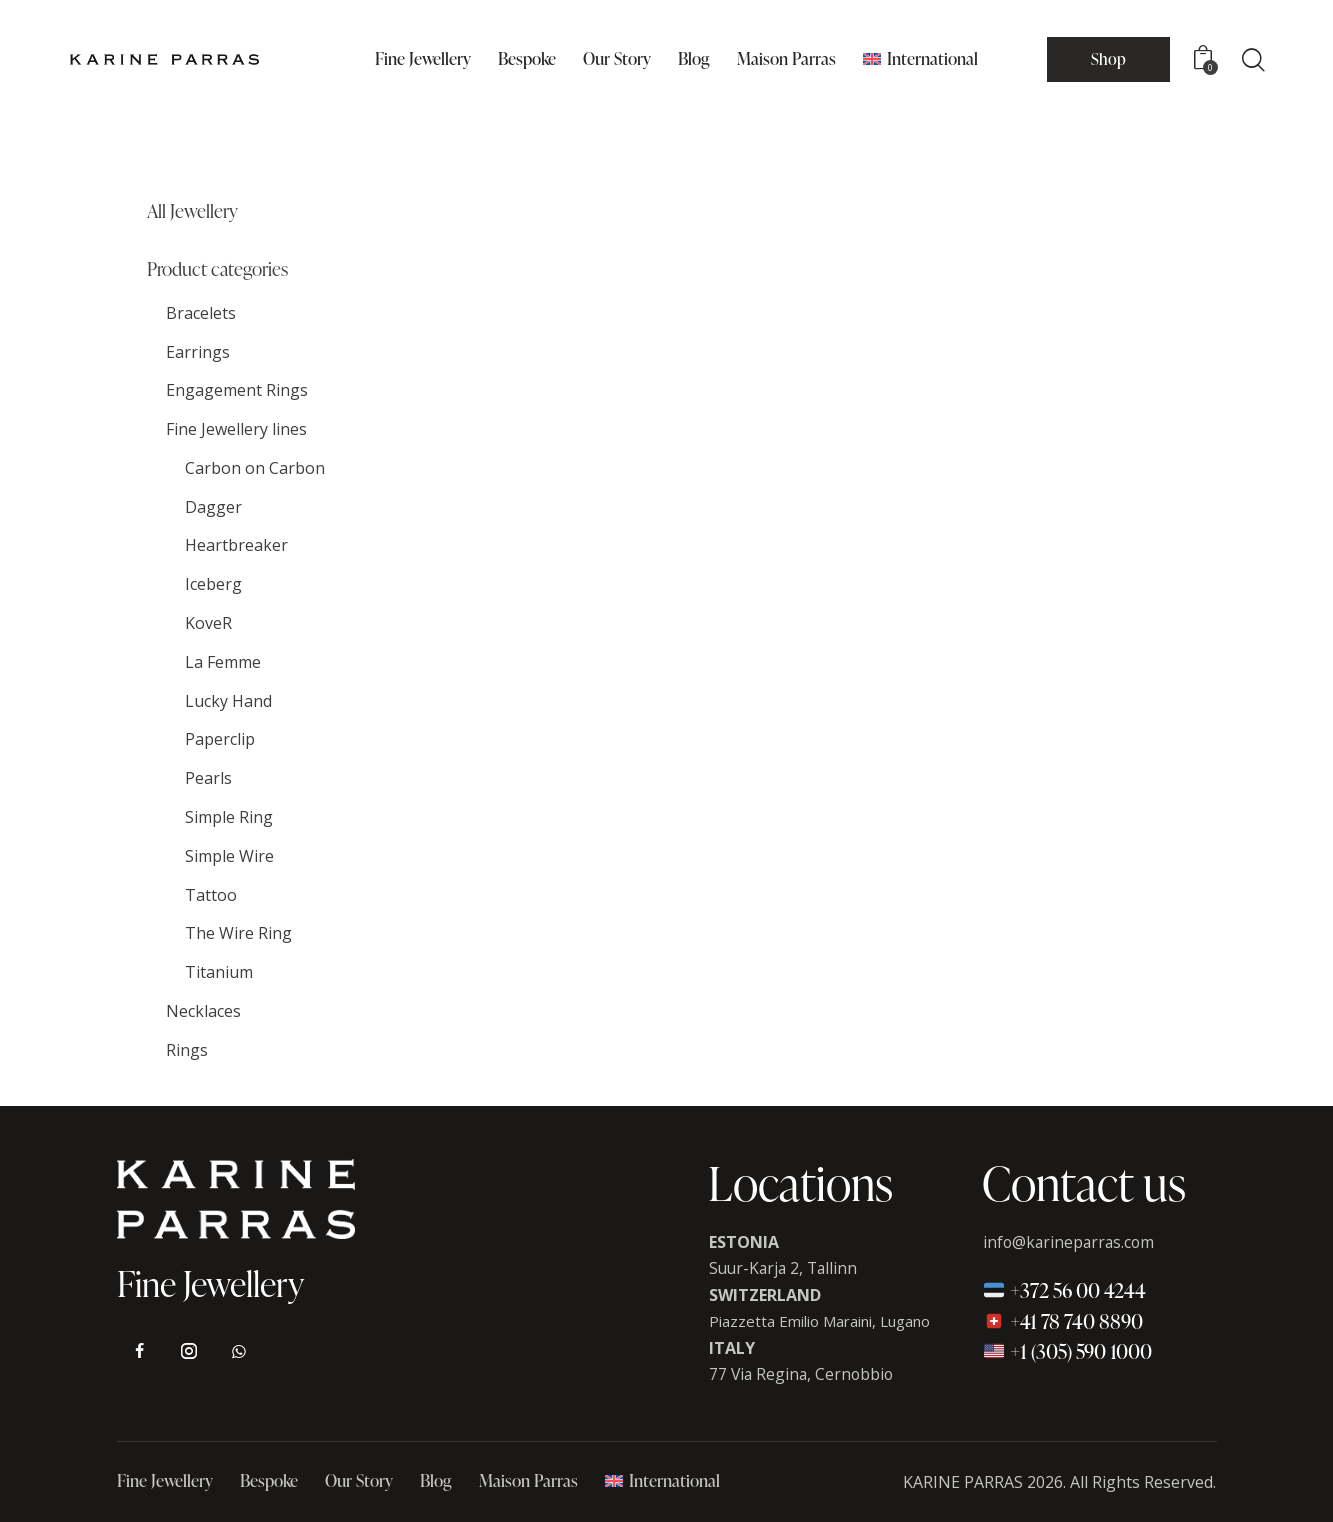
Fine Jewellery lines (236, 429)
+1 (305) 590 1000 (1067, 1351)
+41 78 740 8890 (1063, 1321)
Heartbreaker (236, 545)
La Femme (223, 662)
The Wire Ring (238, 933)
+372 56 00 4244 (1064, 1290)
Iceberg (213, 584)
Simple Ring (229, 817)
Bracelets (201, 313)
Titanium (219, 972)
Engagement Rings (237, 390)
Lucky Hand (228, 701)
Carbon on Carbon (255, 468)
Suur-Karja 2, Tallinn (786, 1268)
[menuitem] (920, 59)
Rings (187, 1050)
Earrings (198, 352)
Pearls (208, 778)
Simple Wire (229, 856)
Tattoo (211, 895)
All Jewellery (192, 211)
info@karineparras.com (1071, 1242)
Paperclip (220, 739)
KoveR (208, 623)
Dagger (213, 507)
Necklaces (203, 1011)
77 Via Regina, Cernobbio (803, 1374)
